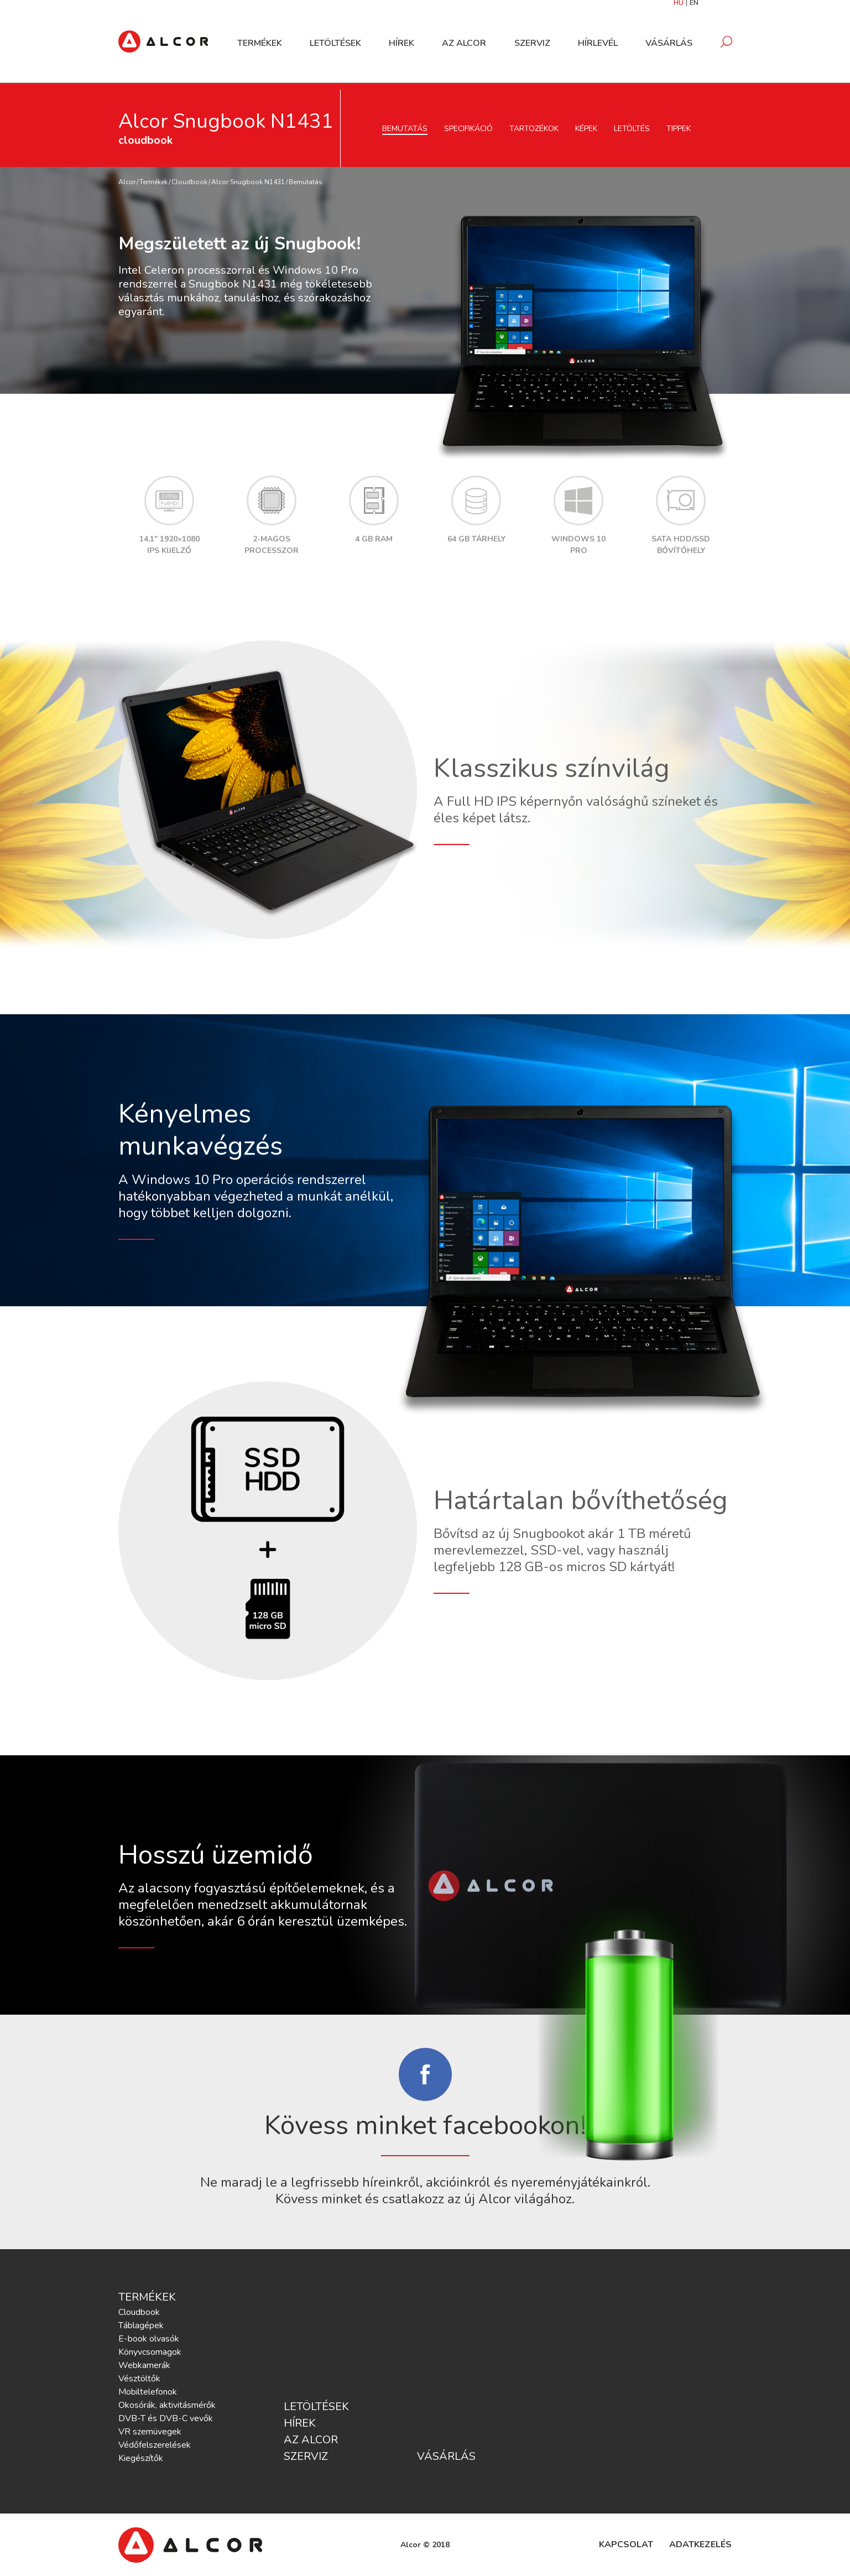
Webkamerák (144, 2365)
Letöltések (335, 46)
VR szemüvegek (149, 2432)
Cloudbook (189, 182)
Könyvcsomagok (149, 2352)
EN (694, 6)
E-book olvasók (148, 2339)
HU (679, 6)
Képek (586, 128)
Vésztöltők (139, 2378)
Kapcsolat (626, 2544)
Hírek (401, 46)
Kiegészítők (140, 2458)
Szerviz (532, 46)
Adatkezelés (700, 2544)
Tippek (678, 128)
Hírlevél (598, 46)
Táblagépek (141, 2325)
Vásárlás (668, 46)
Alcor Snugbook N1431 (248, 182)
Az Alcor (464, 46)
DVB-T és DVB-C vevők (165, 2418)
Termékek (259, 46)
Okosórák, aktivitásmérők (167, 2405)
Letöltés (632, 128)
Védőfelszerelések (154, 2445)
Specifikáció (468, 128)
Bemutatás (404, 128)
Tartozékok (534, 128)
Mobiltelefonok (147, 2392)
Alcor (126, 182)
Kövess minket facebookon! (425, 2125)
